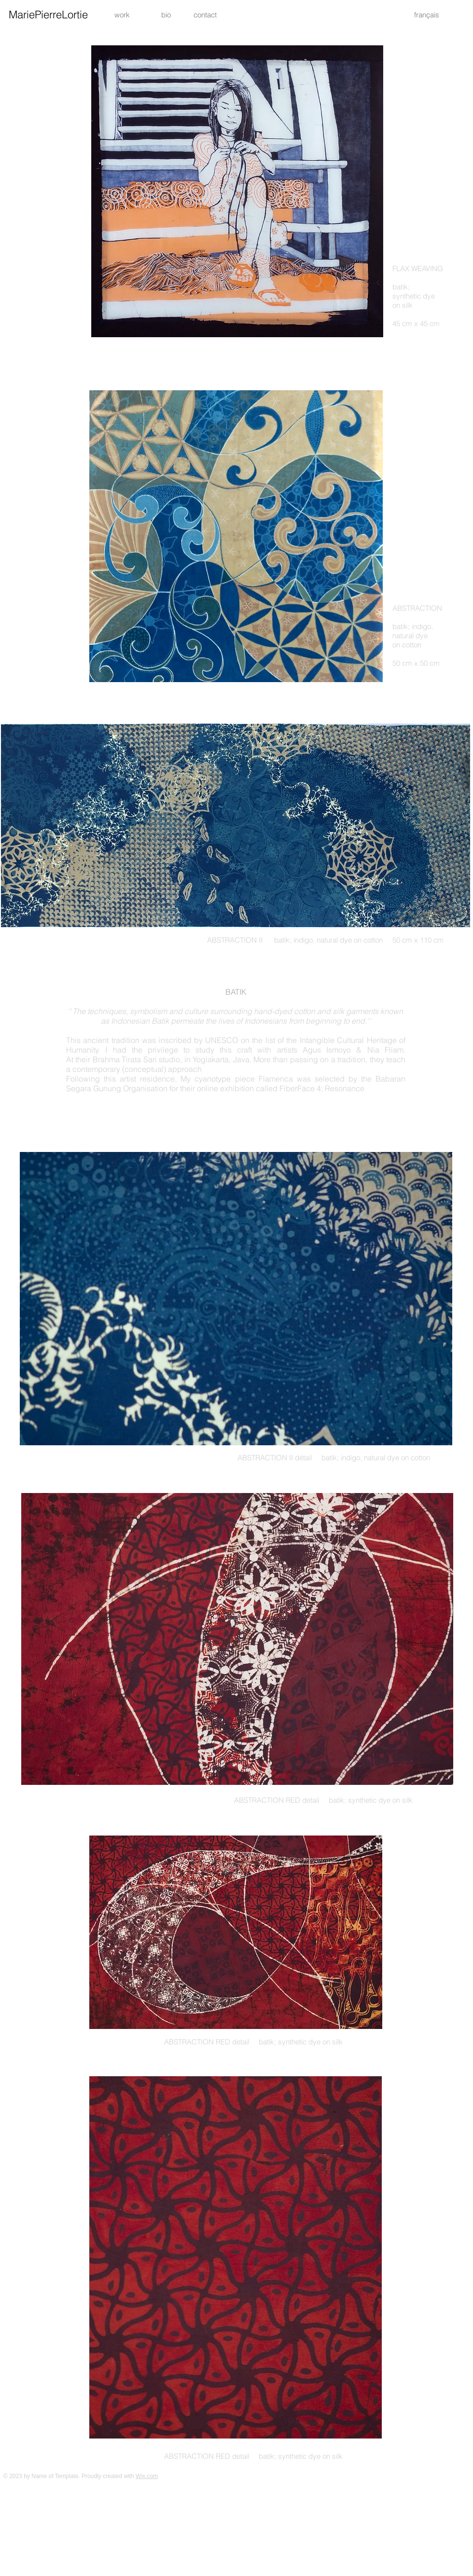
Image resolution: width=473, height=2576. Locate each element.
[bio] (166, 14)
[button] (205, 14)
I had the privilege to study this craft (176, 1050)
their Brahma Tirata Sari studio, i (129, 1059)
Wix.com (147, 2476)
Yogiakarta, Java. (222, 1059)
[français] (427, 14)
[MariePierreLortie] (48, 14)
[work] (122, 14)
